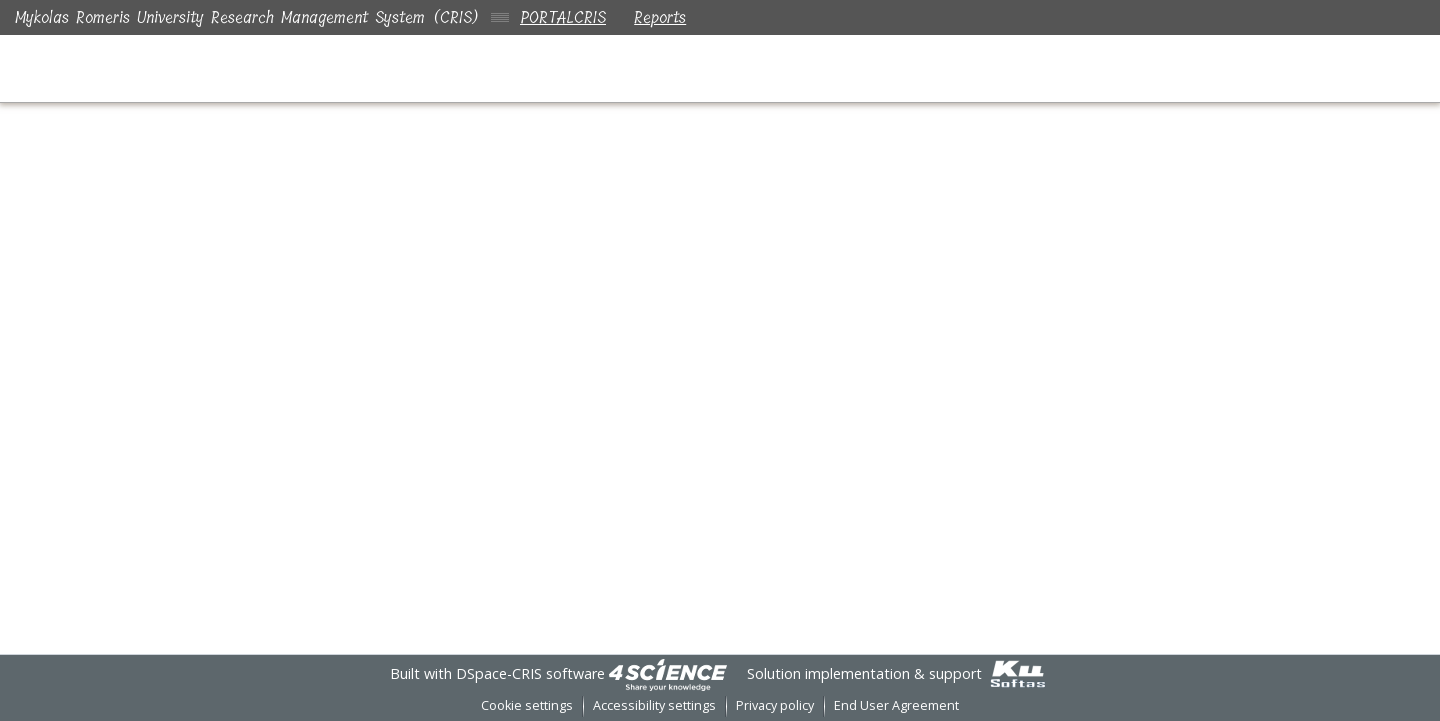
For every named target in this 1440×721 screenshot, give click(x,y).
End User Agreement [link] (896, 705)
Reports (664, 17)
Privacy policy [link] (775, 705)
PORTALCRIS (563, 17)
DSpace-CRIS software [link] (530, 673)
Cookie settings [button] (527, 705)
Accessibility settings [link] (654, 705)
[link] (668, 673)
